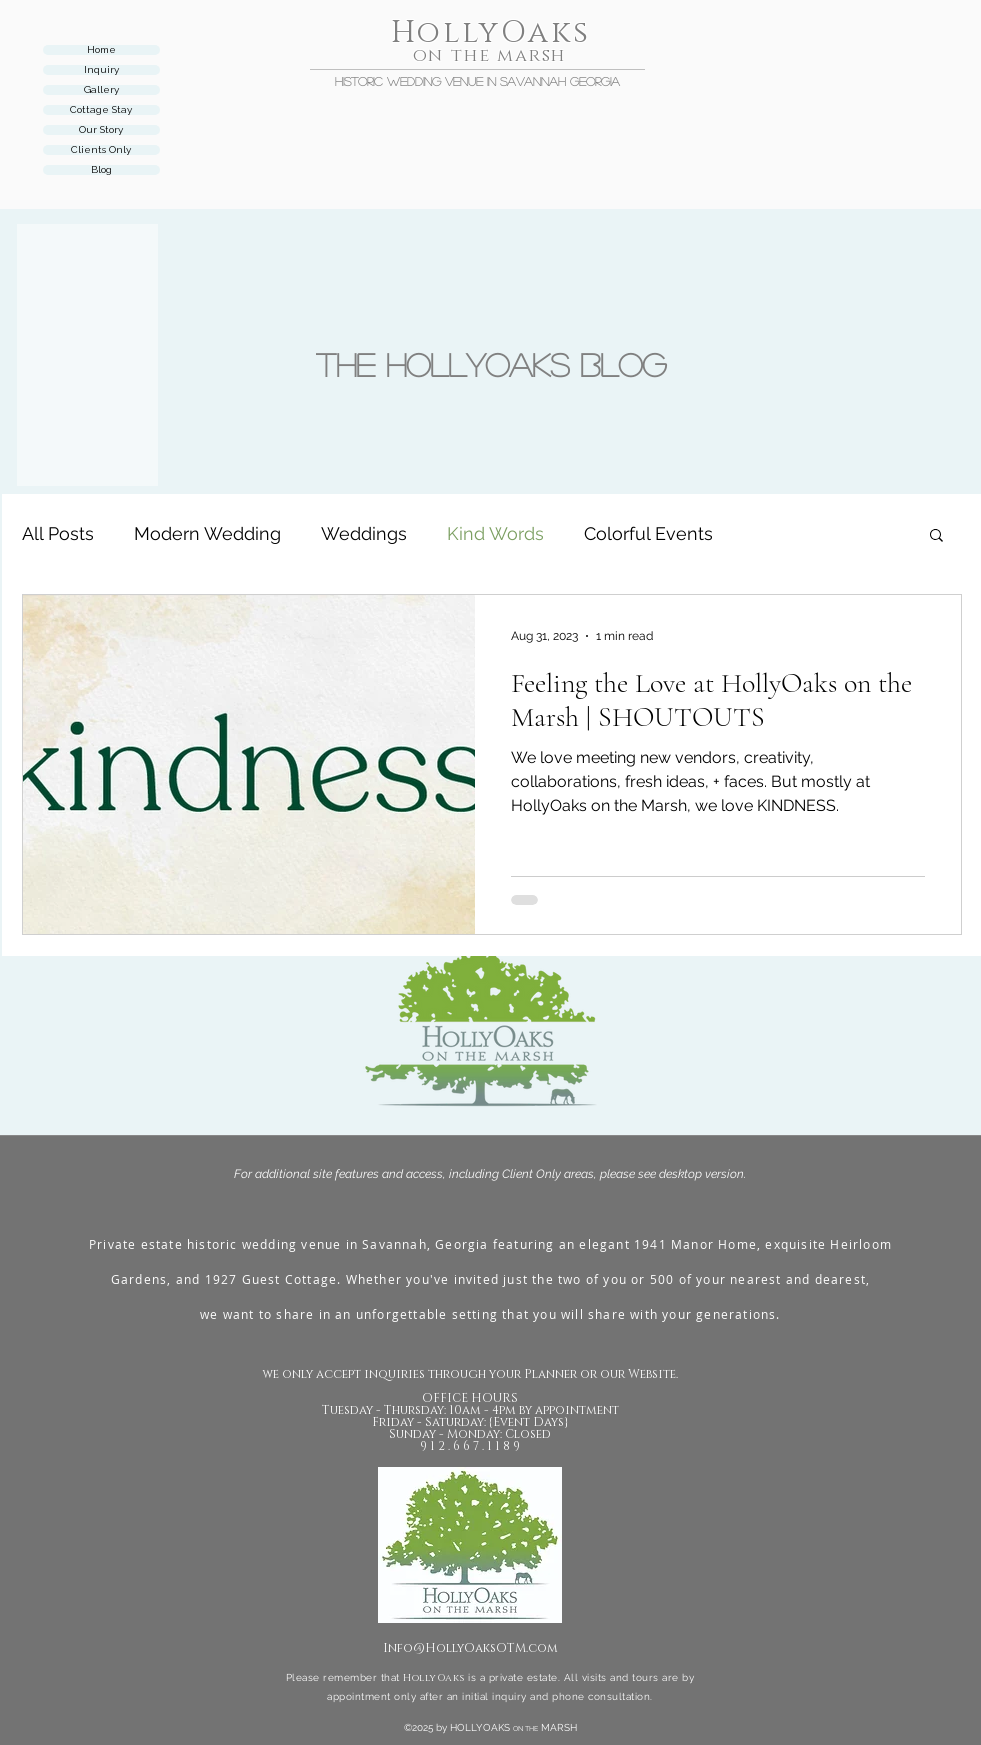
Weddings (364, 533)
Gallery (101, 90)
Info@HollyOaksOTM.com (470, 1648)
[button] (936, 536)
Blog (101, 170)
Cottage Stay (101, 110)
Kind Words (495, 533)
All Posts (58, 533)
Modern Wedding (207, 533)
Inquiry (101, 70)
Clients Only (101, 150)
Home (101, 50)
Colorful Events (648, 533)
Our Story (101, 130)
